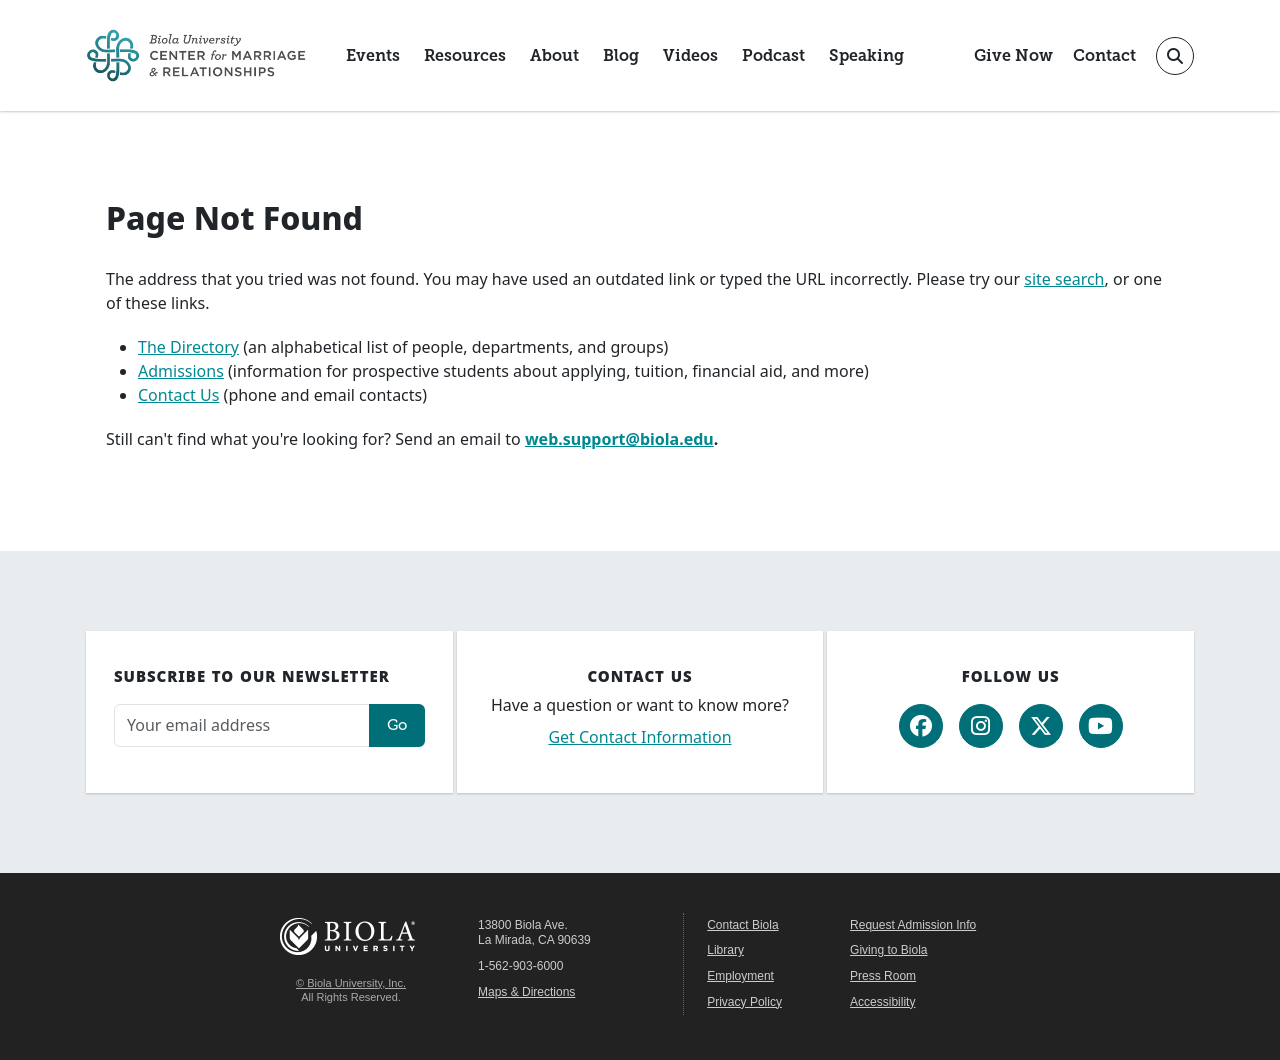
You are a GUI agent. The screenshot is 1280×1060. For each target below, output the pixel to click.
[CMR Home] (196, 55)
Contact (1104, 55)
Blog (621, 55)
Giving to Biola (888, 950)
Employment (740, 976)
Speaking (866, 55)
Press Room (883, 976)
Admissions (181, 371)
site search (1064, 279)
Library (725, 950)
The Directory (188, 347)
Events (373, 55)
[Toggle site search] (1175, 56)
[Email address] (242, 725)
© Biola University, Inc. (351, 983)
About (554, 55)
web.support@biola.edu (619, 439)
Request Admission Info (913, 925)
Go (397, 724)
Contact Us (178, 395)
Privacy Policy (744, 1002)
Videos (690, 55)
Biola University (351, 936)
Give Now (1013, 55)
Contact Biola (742, 925)
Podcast (773, 55)
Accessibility (882, 1002)
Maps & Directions (526, 992)
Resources (465, 55)
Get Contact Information (639, 737)
